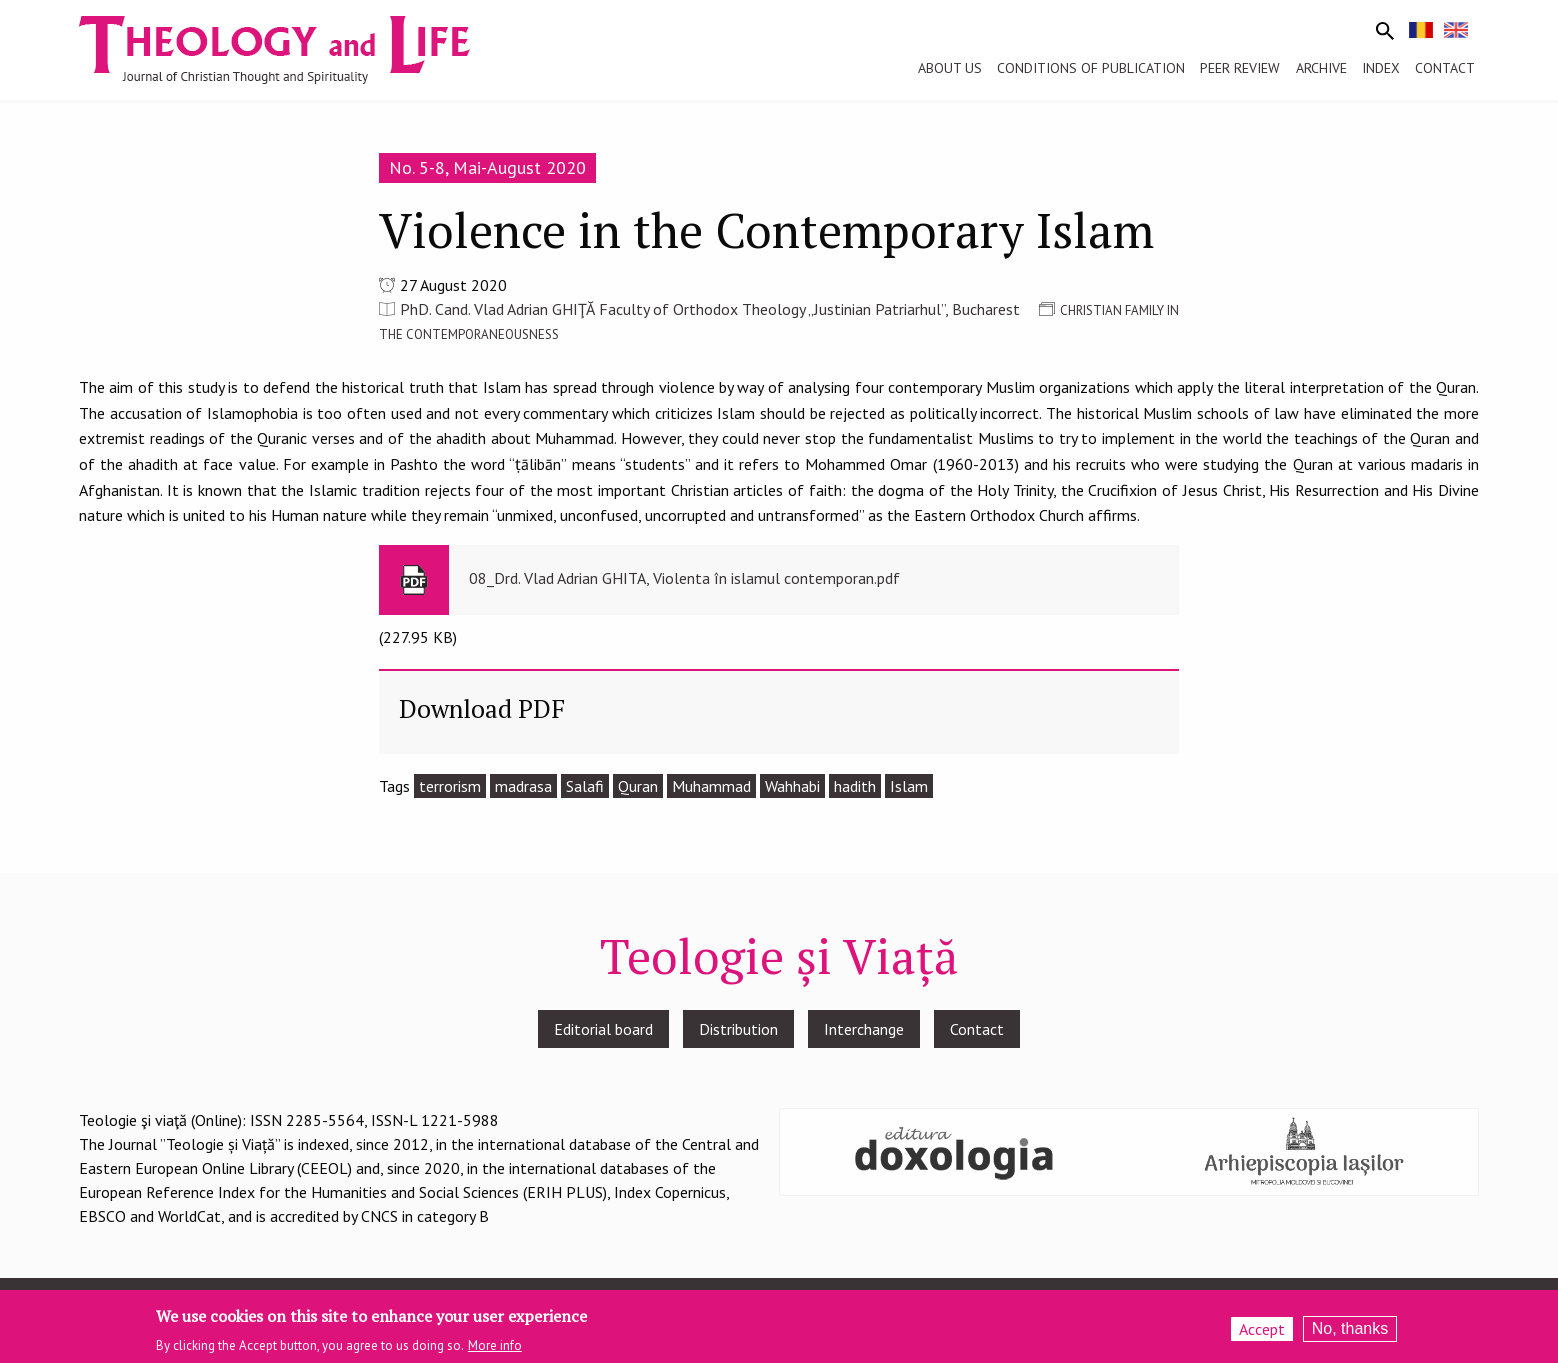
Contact (977, 1029)
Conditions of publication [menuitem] (1091, 68)
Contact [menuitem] (1445, 68)
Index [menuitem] (1381, 68)
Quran (638, 786)
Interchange (864, 1029)
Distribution (738, 1029)
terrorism (450, 786)
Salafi (585, 786)
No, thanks (1350, 1333)
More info (495, 1351)
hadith (855, 786)
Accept (1262, 1334)
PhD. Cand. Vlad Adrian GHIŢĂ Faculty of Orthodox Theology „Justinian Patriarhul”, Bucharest (710, 309)
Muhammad (711, 786)
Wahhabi (792, 786)
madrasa (523, 786)
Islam (909, 786)
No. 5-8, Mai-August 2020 (487, 167)
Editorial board (603, 1029)
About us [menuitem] (950, 68)
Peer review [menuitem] (1240, 68)
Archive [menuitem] (1321, 68)
